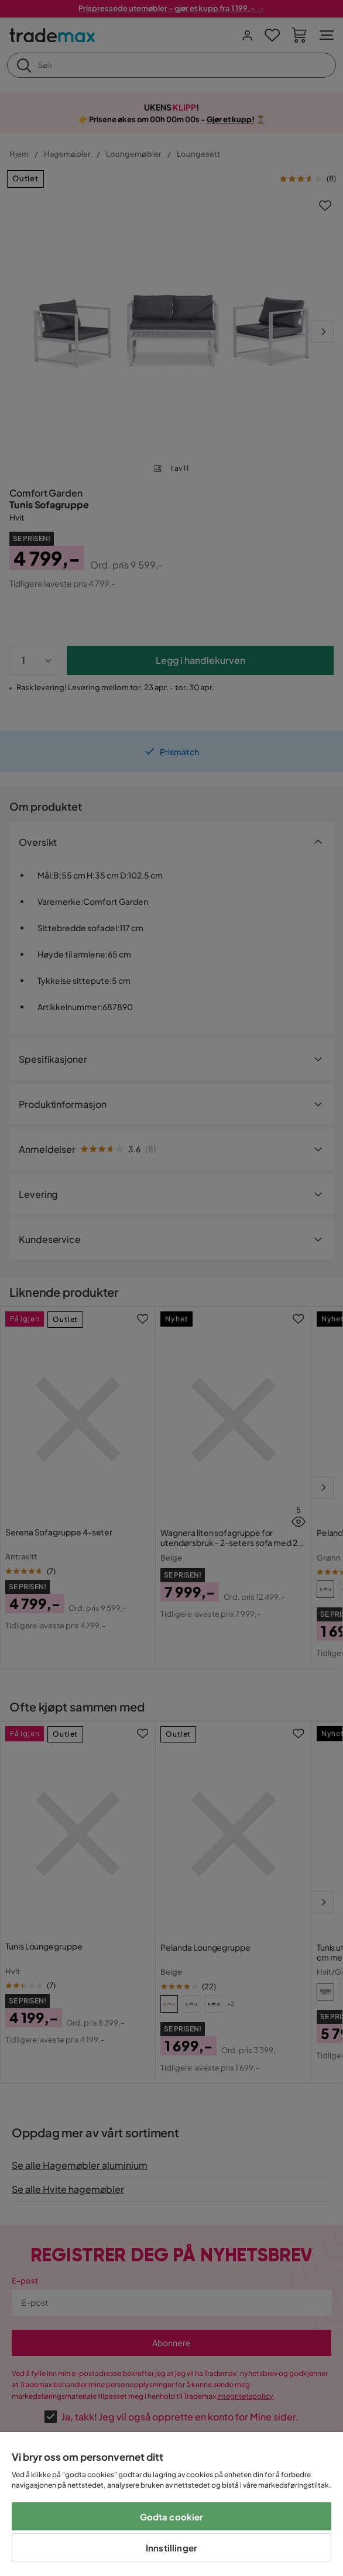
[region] (171, 2504)
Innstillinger (171, 2547)
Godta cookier (172, 2516)
